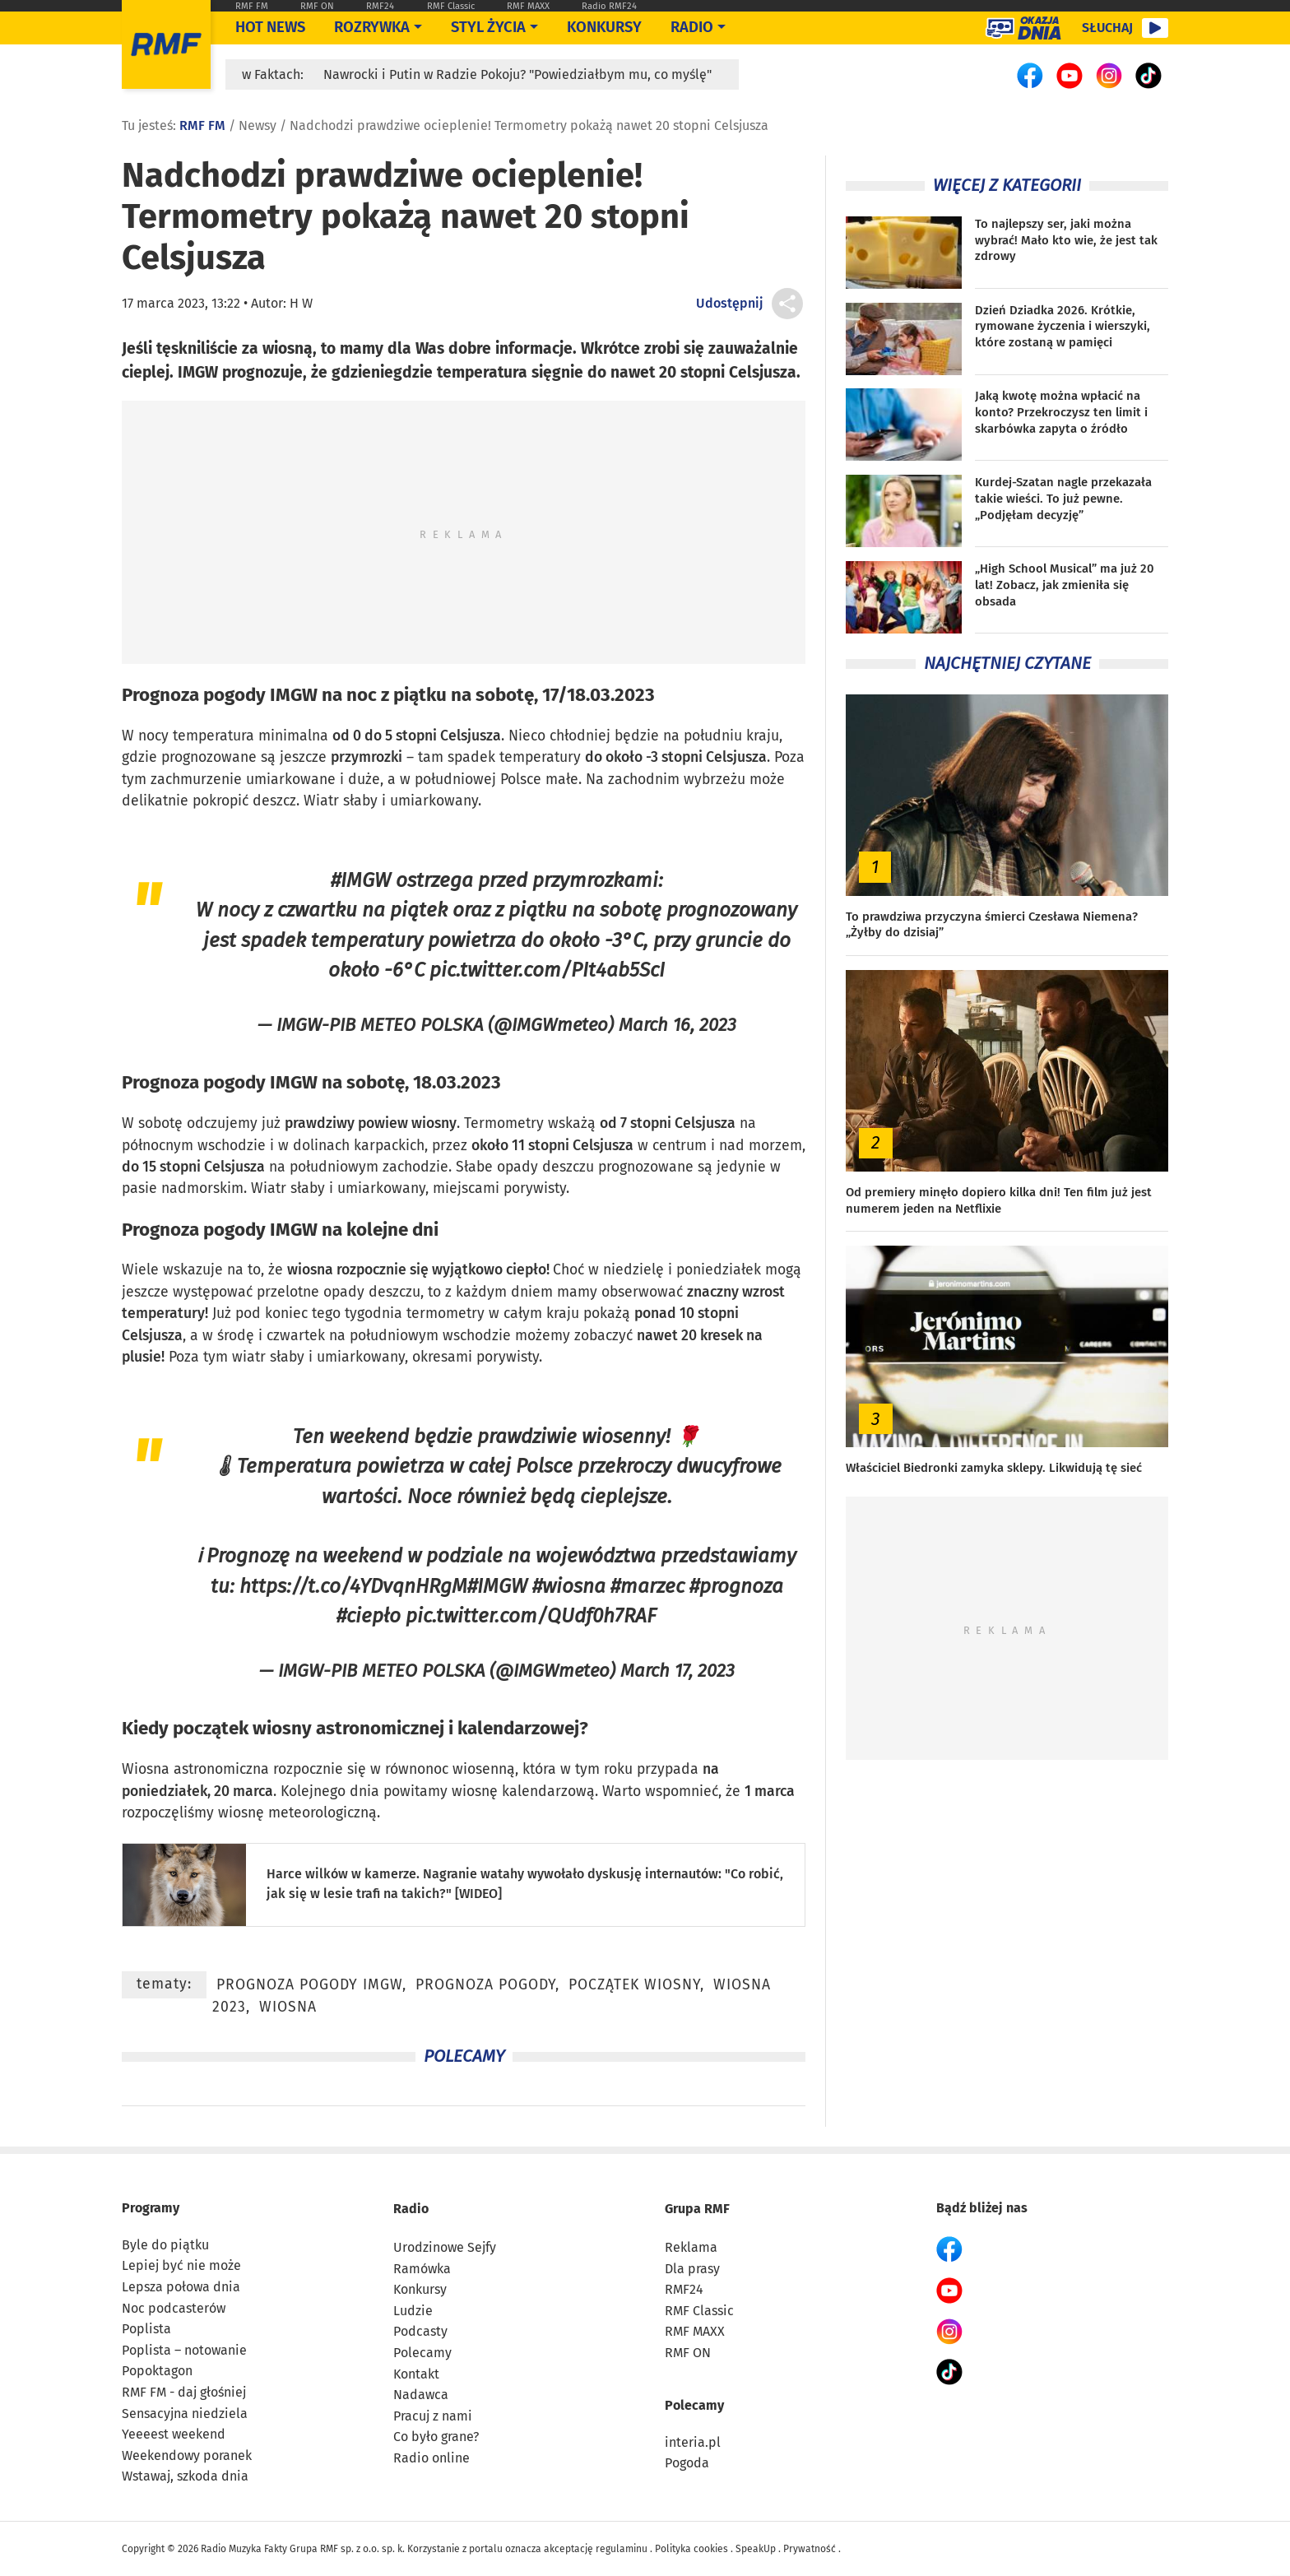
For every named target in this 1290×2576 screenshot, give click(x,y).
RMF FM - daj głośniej (184, 2392)
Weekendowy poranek (187, 2455)
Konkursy (604, 27)
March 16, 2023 (677, 1025)
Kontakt (416, 2374)
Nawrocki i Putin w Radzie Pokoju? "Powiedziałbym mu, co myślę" (517, 74)
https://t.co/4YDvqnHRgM (353, 1586)
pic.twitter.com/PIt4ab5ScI (547, 970)
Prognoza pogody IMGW (220, 695)
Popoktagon (157, 2371)
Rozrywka (372, 27)
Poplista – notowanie (184, 2350)
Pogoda (687, 2463)
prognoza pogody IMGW (309, 1984)
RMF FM (251, 6)
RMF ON (317, 6)
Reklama (691, 2247)
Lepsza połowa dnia (181, 2287)
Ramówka (422, 2269)
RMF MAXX (528, 6)
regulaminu (621, 2549)
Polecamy (422, 2352)
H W (301, 303)
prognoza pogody (485, 1984)
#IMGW (361, 880)
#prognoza (736, 1586)
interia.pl (693, 2442)
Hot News (270, 27)
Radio (411, 2208)
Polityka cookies (691, 2549)
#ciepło (368, 1615)
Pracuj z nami (432, 2416)
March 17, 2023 (677, 1670)
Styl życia (488, 27)
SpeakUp (755, 2549)
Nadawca (420, 2394)
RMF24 (380, 6)
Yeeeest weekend (173, 2434)
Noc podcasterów (173, 2308)
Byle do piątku (165, 2245)
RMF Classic (451, 6)
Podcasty (420, 2331)
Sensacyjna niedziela (185, 2413)
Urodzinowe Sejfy (444, 2247)
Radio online (431, 2458)
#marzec (647, 1586)
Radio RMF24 (609, 6)
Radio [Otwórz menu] (692, 27)
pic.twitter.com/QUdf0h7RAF (531, 1615)
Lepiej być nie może (181, 2265)
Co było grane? (436, 2436)
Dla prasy (692, 2269)
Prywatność (809, 2549)
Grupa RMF (697, 2208)
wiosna (310, 1270)
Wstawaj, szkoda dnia (185, 2476)
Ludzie (413, 2310)
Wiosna (145, 1769)
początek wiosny (242, 1728)
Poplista (146, 2329)
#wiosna (569, 1586)
